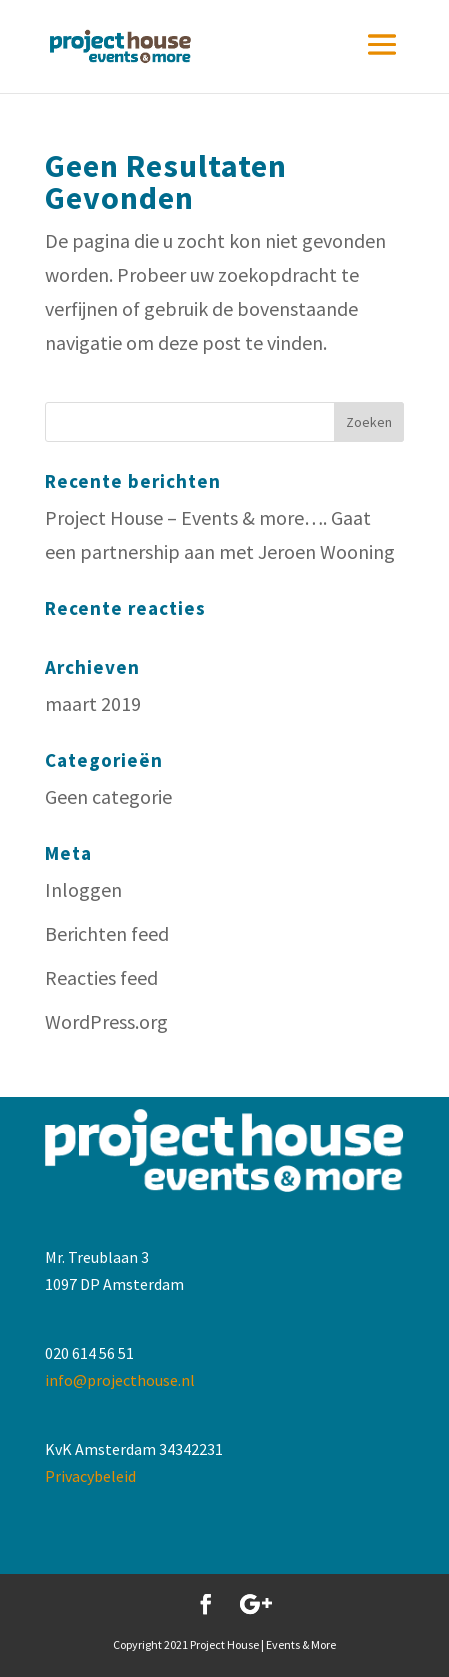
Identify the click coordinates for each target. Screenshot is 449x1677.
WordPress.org (106, 1021)
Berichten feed (107, 933)
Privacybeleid (90, 1476)
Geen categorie (108, 796)
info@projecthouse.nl (120, 1380)
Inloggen (83, 889)
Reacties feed (101, 977)
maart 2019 (93, 703)
